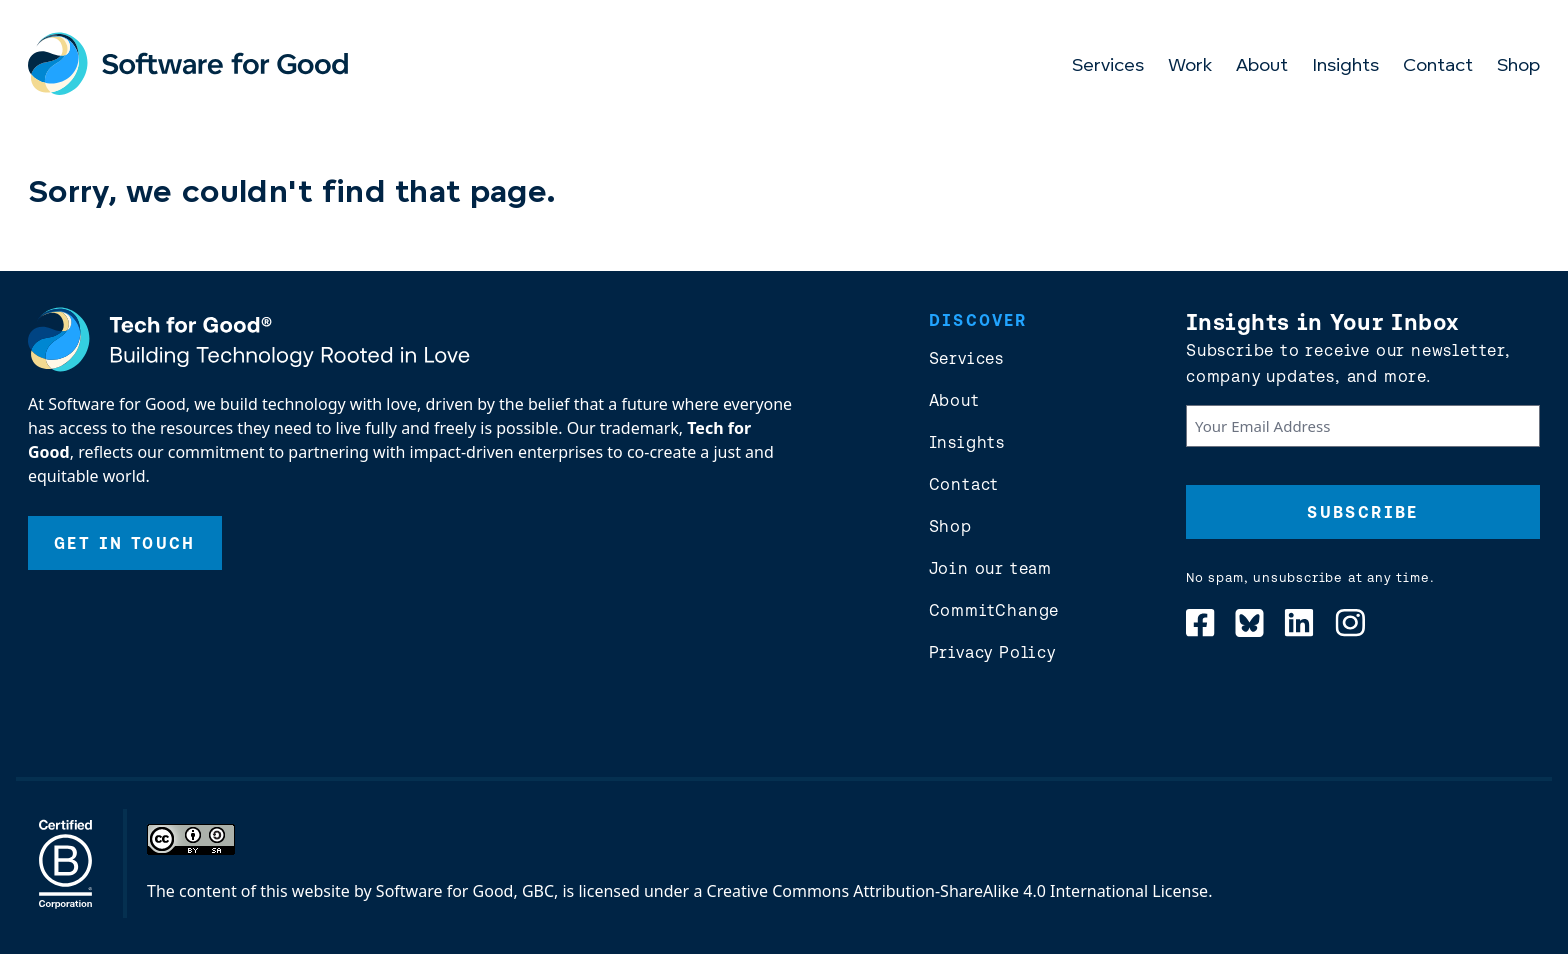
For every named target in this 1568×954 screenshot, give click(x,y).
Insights (1345, 66)
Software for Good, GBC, (467, 891)
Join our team (990, 568)
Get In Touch (125, 543)
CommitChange (994, 610)
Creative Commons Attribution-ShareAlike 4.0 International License (958, 891)
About (1262, 66)
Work (1190, 66)
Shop (1518, 66)
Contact (1438, 66)
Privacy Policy (992, 652)
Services (1108, 66)
